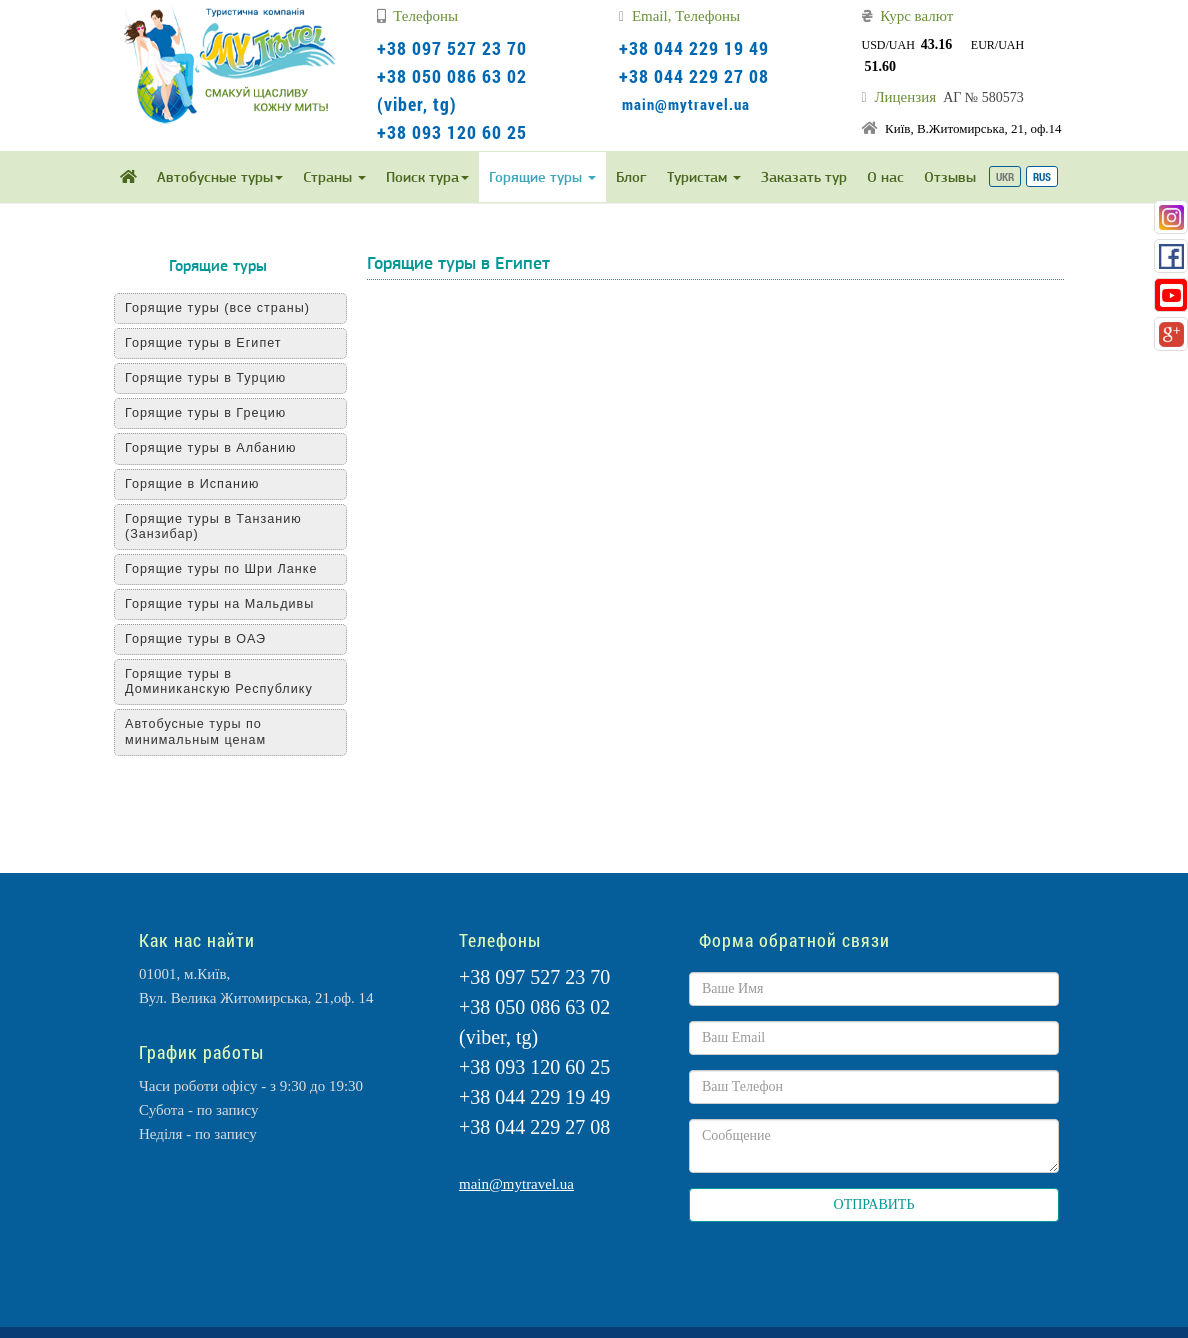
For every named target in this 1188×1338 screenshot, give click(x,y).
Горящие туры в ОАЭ (195, 639)
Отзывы (950, 177)
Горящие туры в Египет (203, 343)
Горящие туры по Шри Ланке (221, 569)
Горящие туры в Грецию (205, 413)
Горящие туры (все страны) (217, 308)
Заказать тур (804, 177)
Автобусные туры (220, 177)
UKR (1005, 176)
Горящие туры (542, 177)
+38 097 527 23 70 (452, 48)
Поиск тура (427, 177)
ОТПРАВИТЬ (874, 1204)
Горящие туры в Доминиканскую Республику (219, 681)
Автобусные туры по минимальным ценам (195, 731)
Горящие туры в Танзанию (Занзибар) (213, 526)
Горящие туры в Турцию (205, 378)
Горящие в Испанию (192, 484)
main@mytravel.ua (686, 104)
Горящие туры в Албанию (210, 448)
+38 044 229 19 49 (694, 48)
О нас (885, 177)
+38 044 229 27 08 (694, 76)
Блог (631, 177)
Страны (334, 177)
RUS (1042, 176)
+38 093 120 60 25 (452, 132)
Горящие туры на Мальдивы (219, 604)
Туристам (704, 177)
